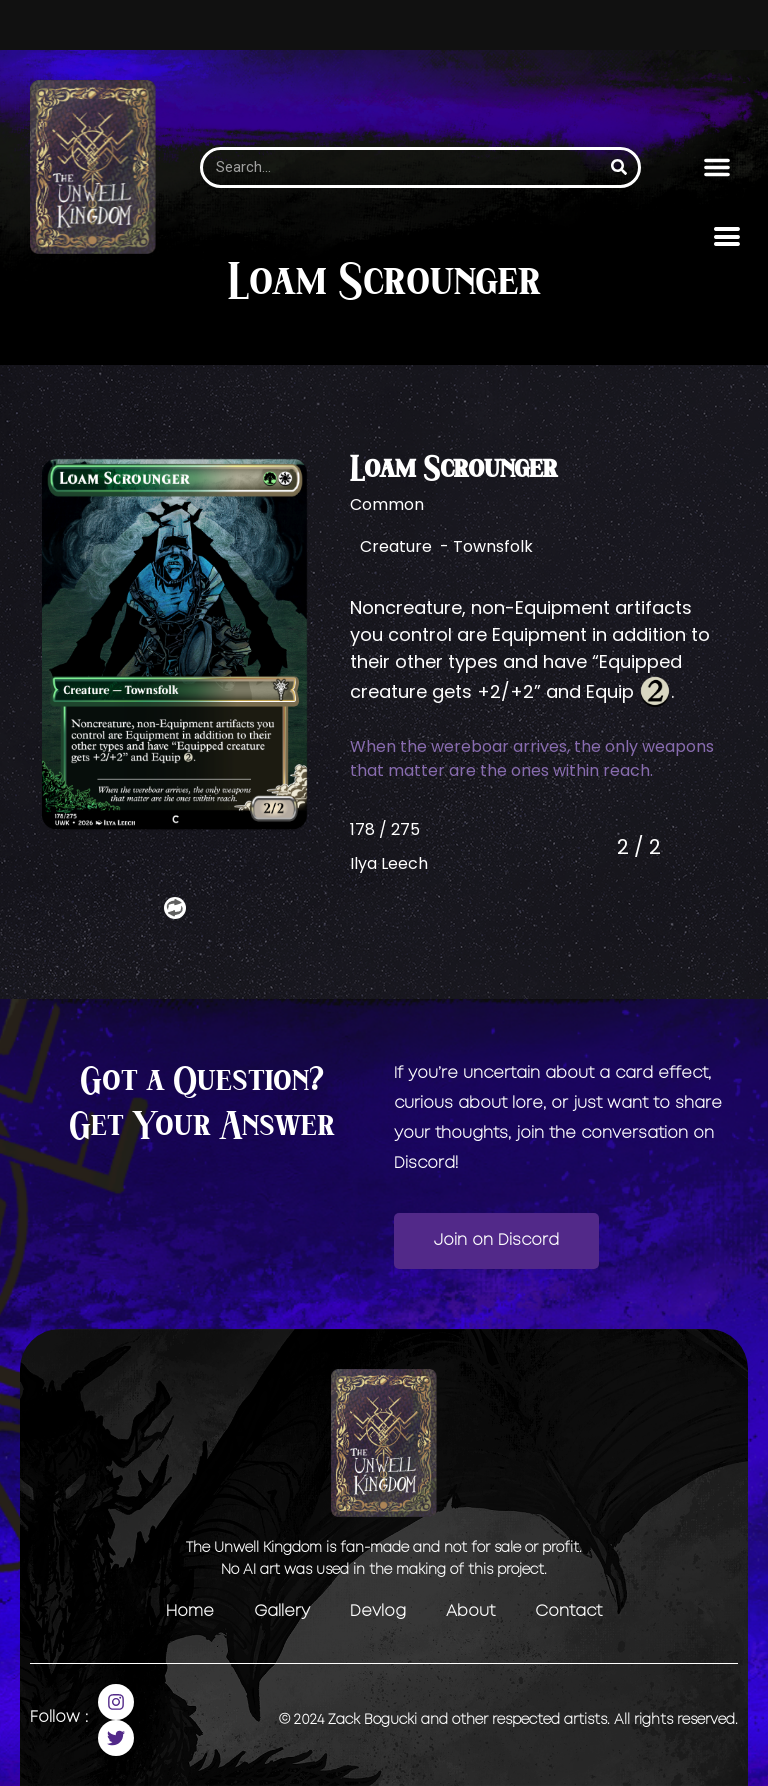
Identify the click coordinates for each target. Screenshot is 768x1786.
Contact (568, 1611)
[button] (717, 167)
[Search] (619, 167)
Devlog (378, 1611)
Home (190, 1611)
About (470, 1611)
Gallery (282, 1611)
